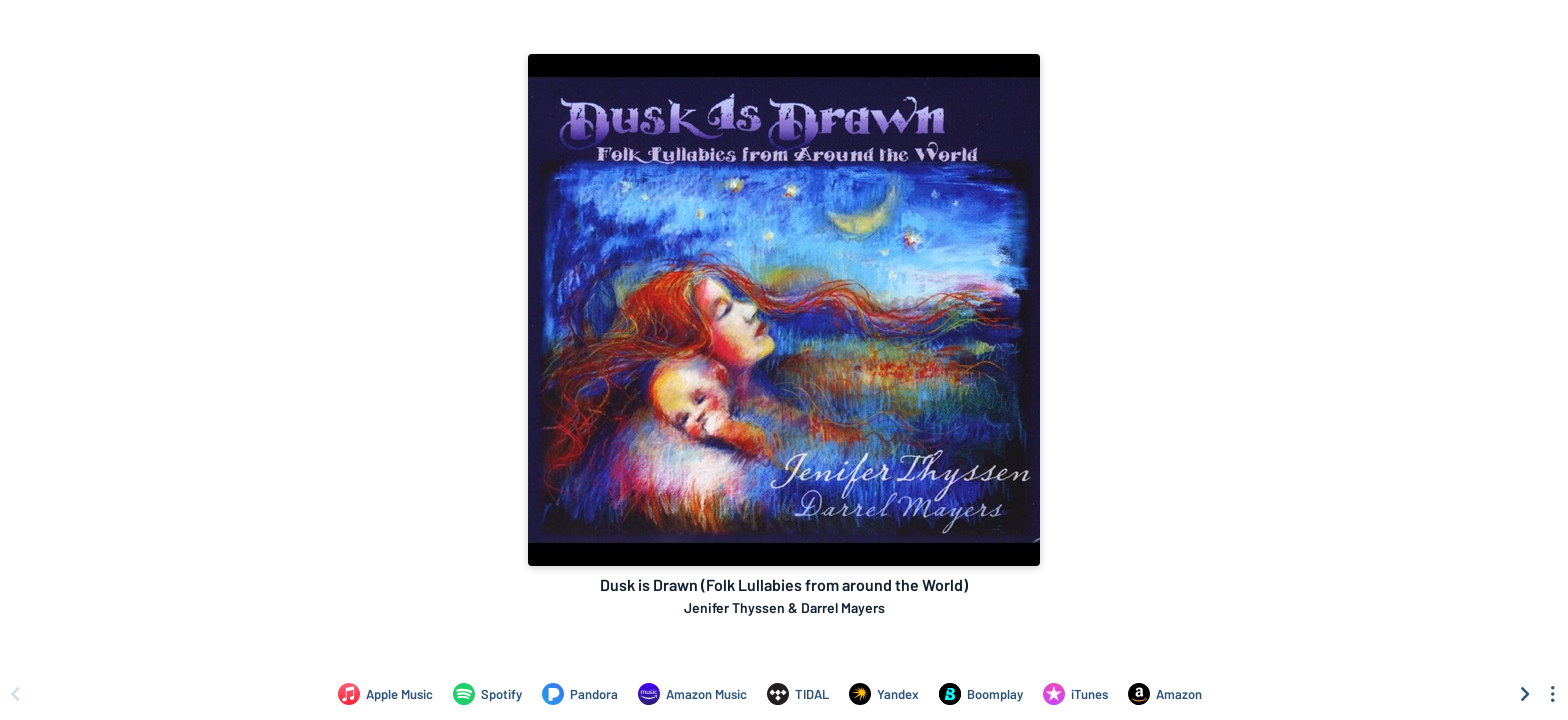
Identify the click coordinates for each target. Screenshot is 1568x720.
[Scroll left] (15, 694)
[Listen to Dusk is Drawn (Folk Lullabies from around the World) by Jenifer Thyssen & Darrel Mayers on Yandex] (884, 694)
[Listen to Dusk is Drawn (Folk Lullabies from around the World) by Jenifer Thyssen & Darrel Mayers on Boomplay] (981, 694)
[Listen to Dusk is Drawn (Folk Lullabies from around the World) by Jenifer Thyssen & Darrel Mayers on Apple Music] (385, 694)
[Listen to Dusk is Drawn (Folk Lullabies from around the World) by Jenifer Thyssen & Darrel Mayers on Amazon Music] (692, 694)
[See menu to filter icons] (1553, 694)
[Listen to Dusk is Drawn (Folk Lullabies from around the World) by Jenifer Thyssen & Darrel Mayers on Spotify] (487, 694)
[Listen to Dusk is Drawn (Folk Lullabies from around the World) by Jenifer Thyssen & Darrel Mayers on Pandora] (580, 694)
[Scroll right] (1525, 694)
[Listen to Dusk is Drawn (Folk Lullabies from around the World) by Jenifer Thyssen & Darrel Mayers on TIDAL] (798, 694)
